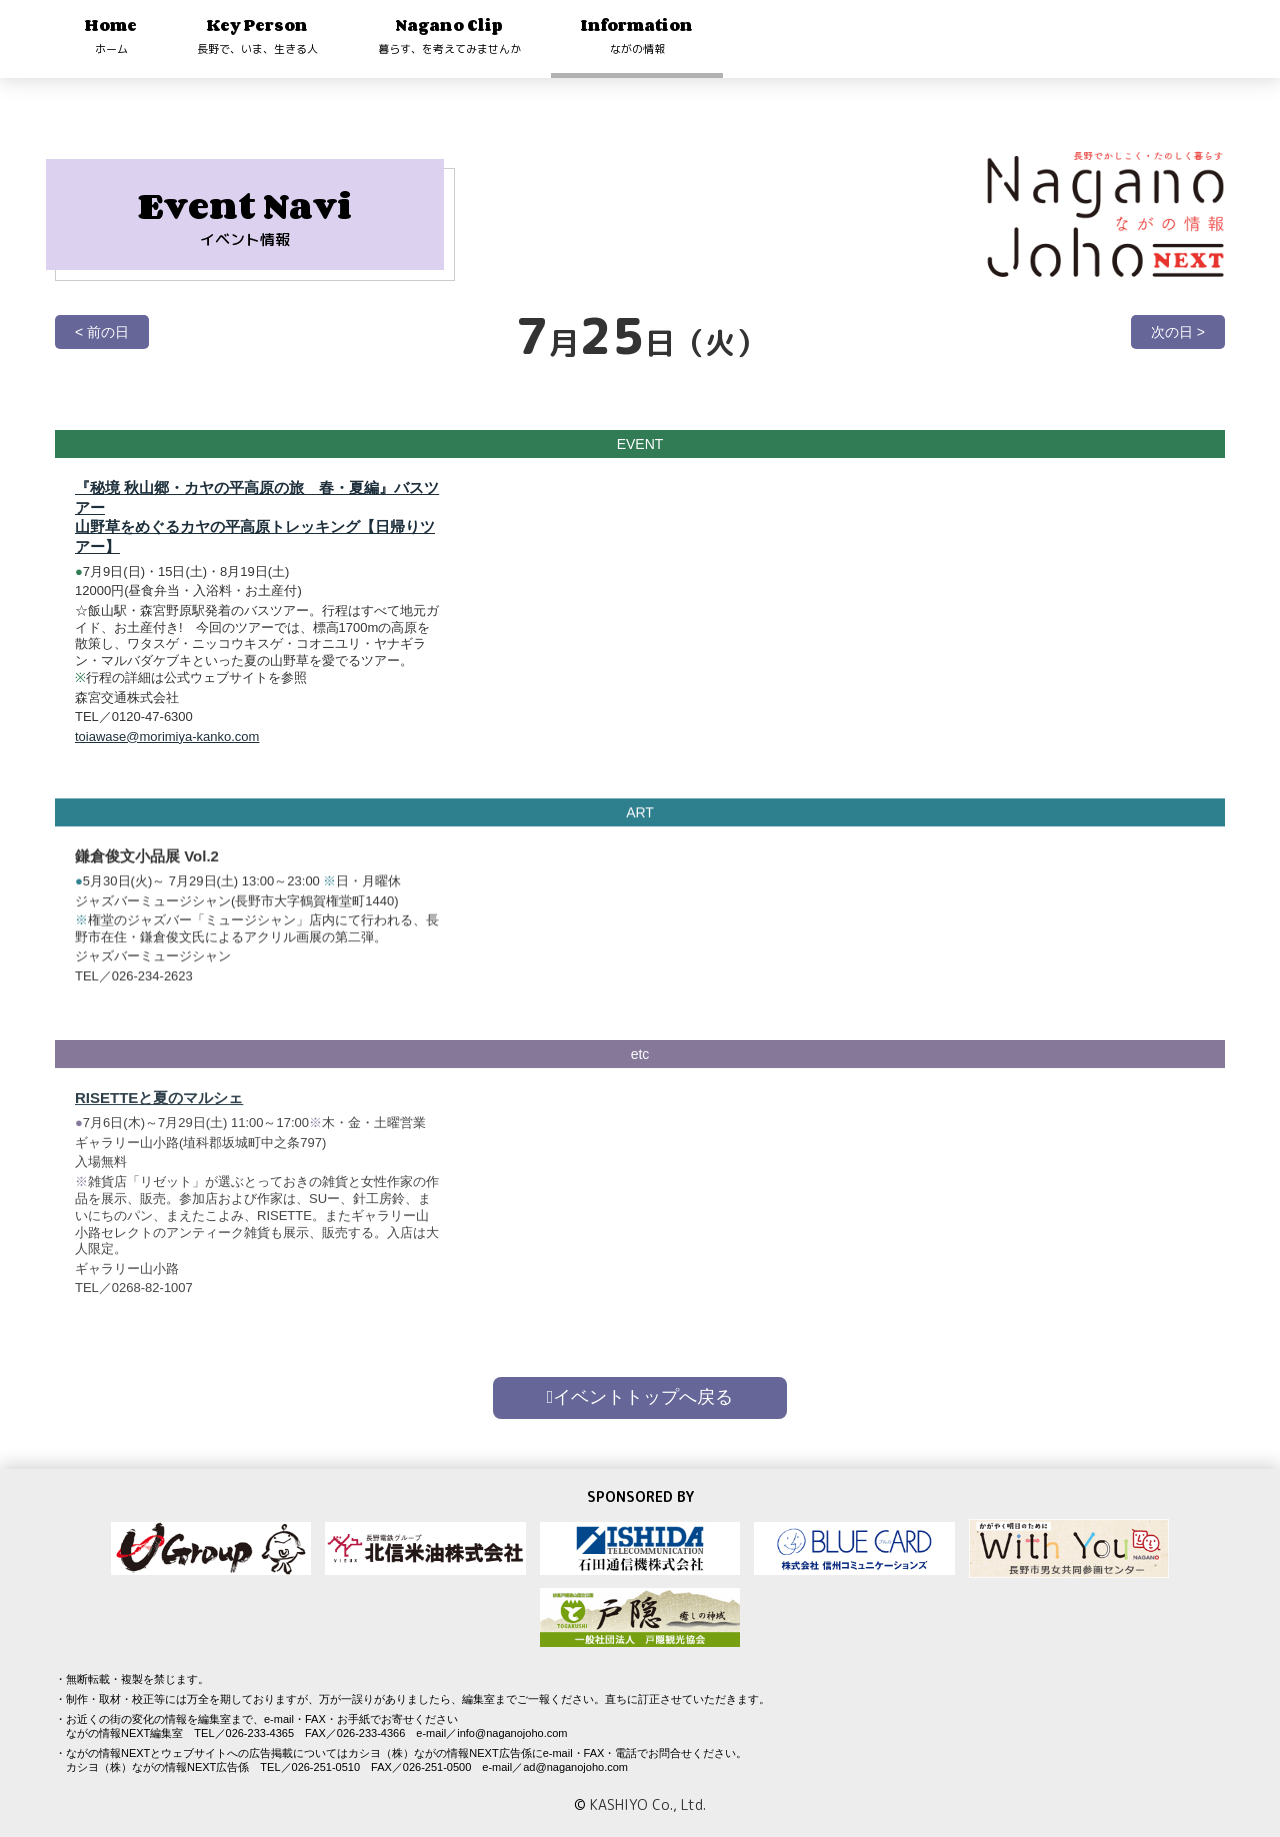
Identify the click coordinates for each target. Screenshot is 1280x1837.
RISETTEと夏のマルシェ (159, 1128)
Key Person (257, 35)
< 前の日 (102, 332)
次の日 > (1178, 332)
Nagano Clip (449, 35)
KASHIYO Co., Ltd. (648, 1804)
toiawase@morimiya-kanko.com (167, 736)
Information (637, 35)
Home (111, 35)
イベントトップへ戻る (640, 1397)
